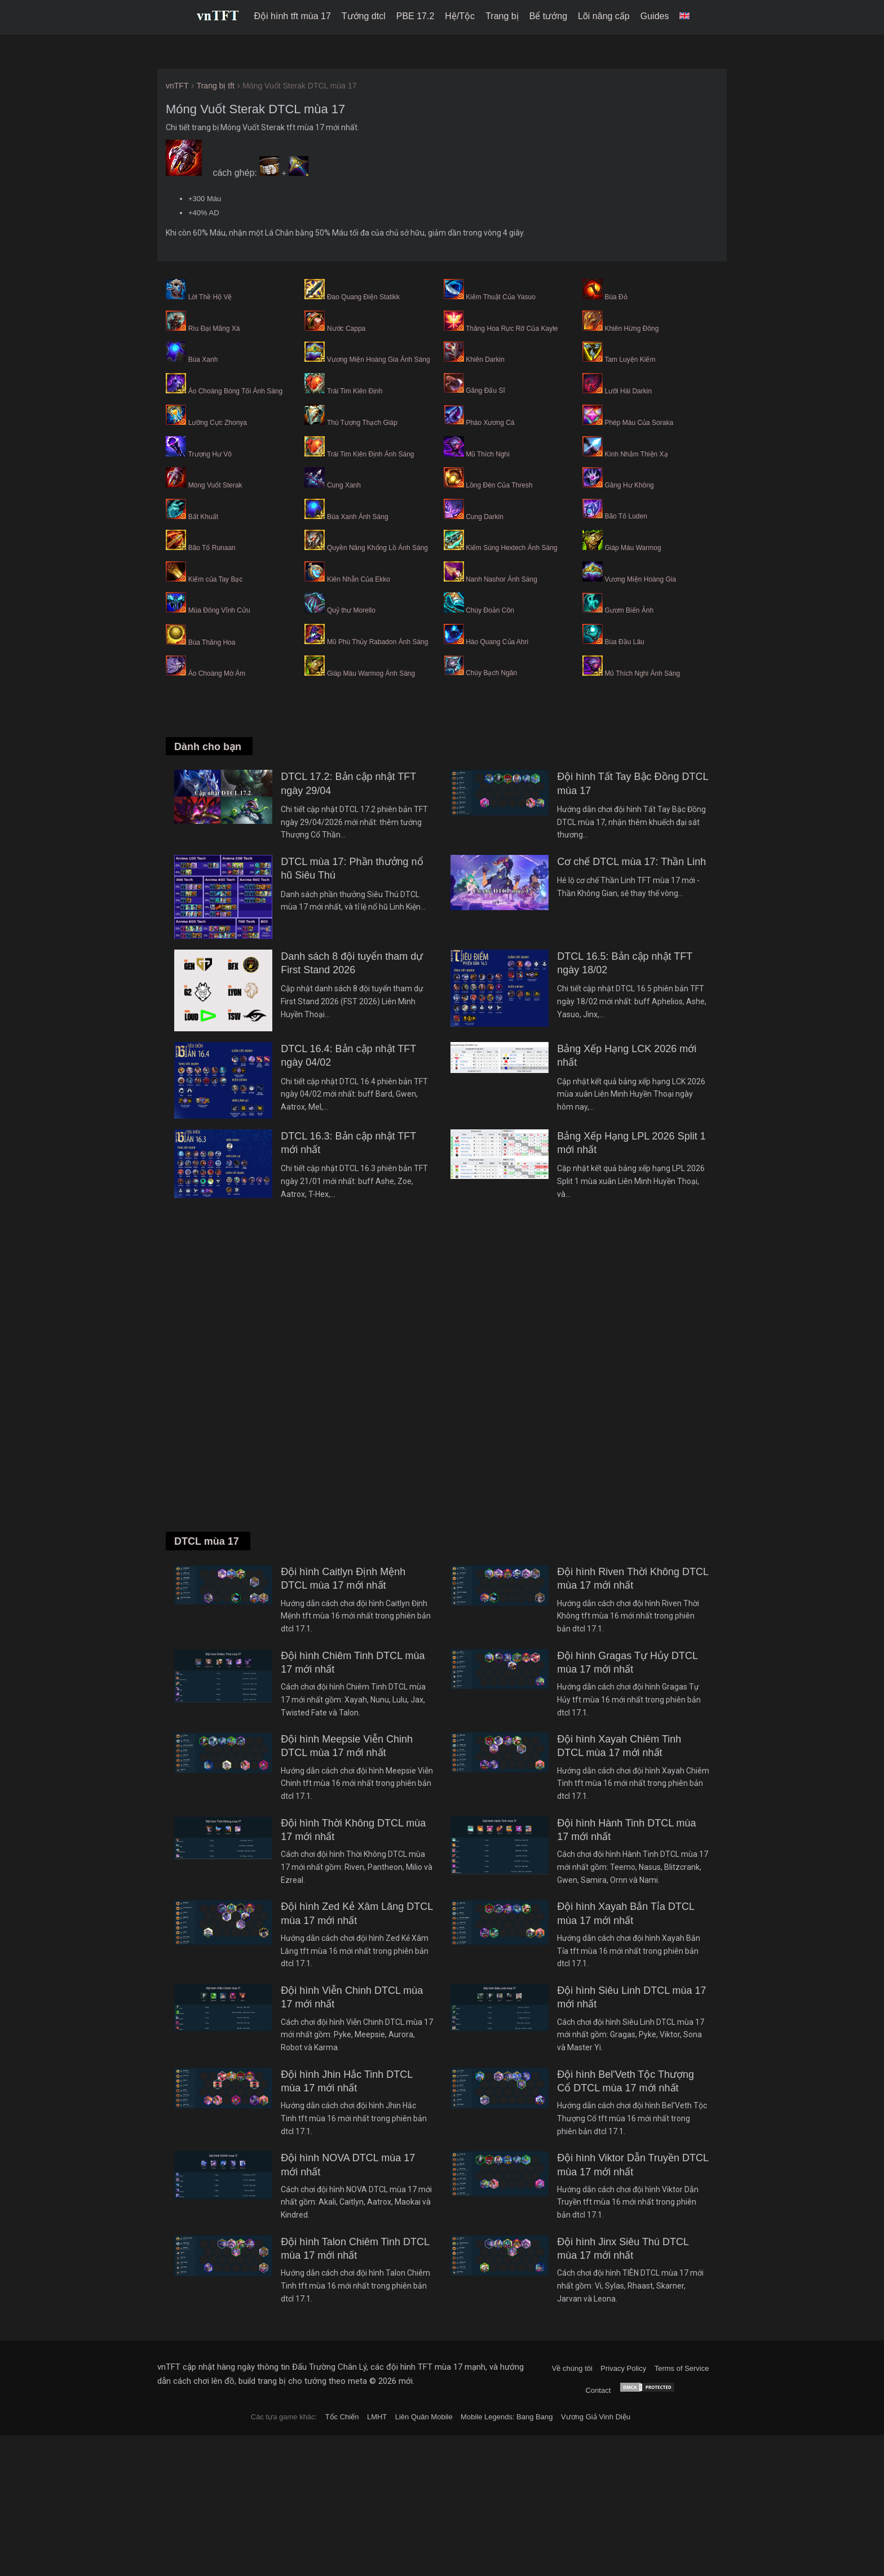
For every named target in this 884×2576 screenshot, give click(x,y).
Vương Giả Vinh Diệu (595, 2417)
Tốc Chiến (342, 2417)
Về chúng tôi (572, 2368)
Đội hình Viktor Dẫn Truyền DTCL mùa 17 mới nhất (632, 2164)
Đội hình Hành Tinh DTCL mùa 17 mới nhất (626, 1829)
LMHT (377, 2417)
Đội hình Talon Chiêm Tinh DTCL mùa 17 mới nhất (355, 2248)
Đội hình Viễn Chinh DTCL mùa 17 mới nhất (352, 1997)
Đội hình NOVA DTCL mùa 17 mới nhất (348, 2164)
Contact (598, 2390)
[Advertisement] (442, 1381)
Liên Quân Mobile (424, 2417)
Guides (654, 16)
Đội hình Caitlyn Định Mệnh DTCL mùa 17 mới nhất (343, 1578)
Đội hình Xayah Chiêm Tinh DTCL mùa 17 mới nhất (619, 1745)
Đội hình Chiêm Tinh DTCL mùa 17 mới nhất (353, 1662)
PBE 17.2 (415, 16)
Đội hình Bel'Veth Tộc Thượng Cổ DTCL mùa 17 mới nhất (625, 2081)
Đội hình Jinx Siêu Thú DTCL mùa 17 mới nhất (622, 2248)
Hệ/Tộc (460, 16)
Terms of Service (682, 2368)
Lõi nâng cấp (604, 16)
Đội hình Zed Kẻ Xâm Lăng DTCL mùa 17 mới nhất (356, 1913)
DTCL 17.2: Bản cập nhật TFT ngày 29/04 (348, 783)
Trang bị (502, 16)
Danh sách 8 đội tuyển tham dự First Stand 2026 (352, 963)
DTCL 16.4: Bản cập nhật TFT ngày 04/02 (348, 1055)
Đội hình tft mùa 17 (292, 16)
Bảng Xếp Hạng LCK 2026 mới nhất (626, 1055)
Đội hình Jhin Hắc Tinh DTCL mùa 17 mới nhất (346, 2081)
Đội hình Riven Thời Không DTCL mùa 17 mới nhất (632, 1578)
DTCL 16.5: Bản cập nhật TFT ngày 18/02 (624, 963)
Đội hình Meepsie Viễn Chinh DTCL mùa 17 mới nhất (347, 1745)
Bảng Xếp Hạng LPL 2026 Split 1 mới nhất (631, 1142)
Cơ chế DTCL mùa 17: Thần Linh (631, 861)
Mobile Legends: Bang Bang (506, 2417)
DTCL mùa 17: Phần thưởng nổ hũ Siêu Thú (352, 868)
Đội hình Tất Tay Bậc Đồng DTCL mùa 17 (632, 783)
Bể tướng (548, 16)
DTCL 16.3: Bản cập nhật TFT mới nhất (348, 1142)
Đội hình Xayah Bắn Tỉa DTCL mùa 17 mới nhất (625, 1913)
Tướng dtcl (364, 16)
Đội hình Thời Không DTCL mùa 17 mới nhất (353, 1829)
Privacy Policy (623, 2368)
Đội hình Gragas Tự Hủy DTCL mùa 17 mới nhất (627, 1662)
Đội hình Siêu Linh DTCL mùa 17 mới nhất (631, 1997)
